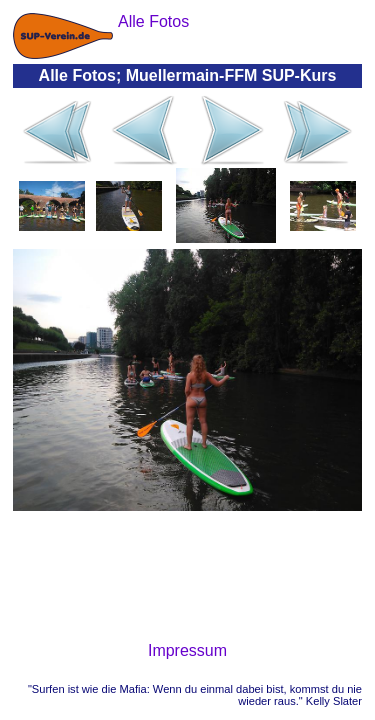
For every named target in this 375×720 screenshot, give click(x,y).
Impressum (187, 650)
